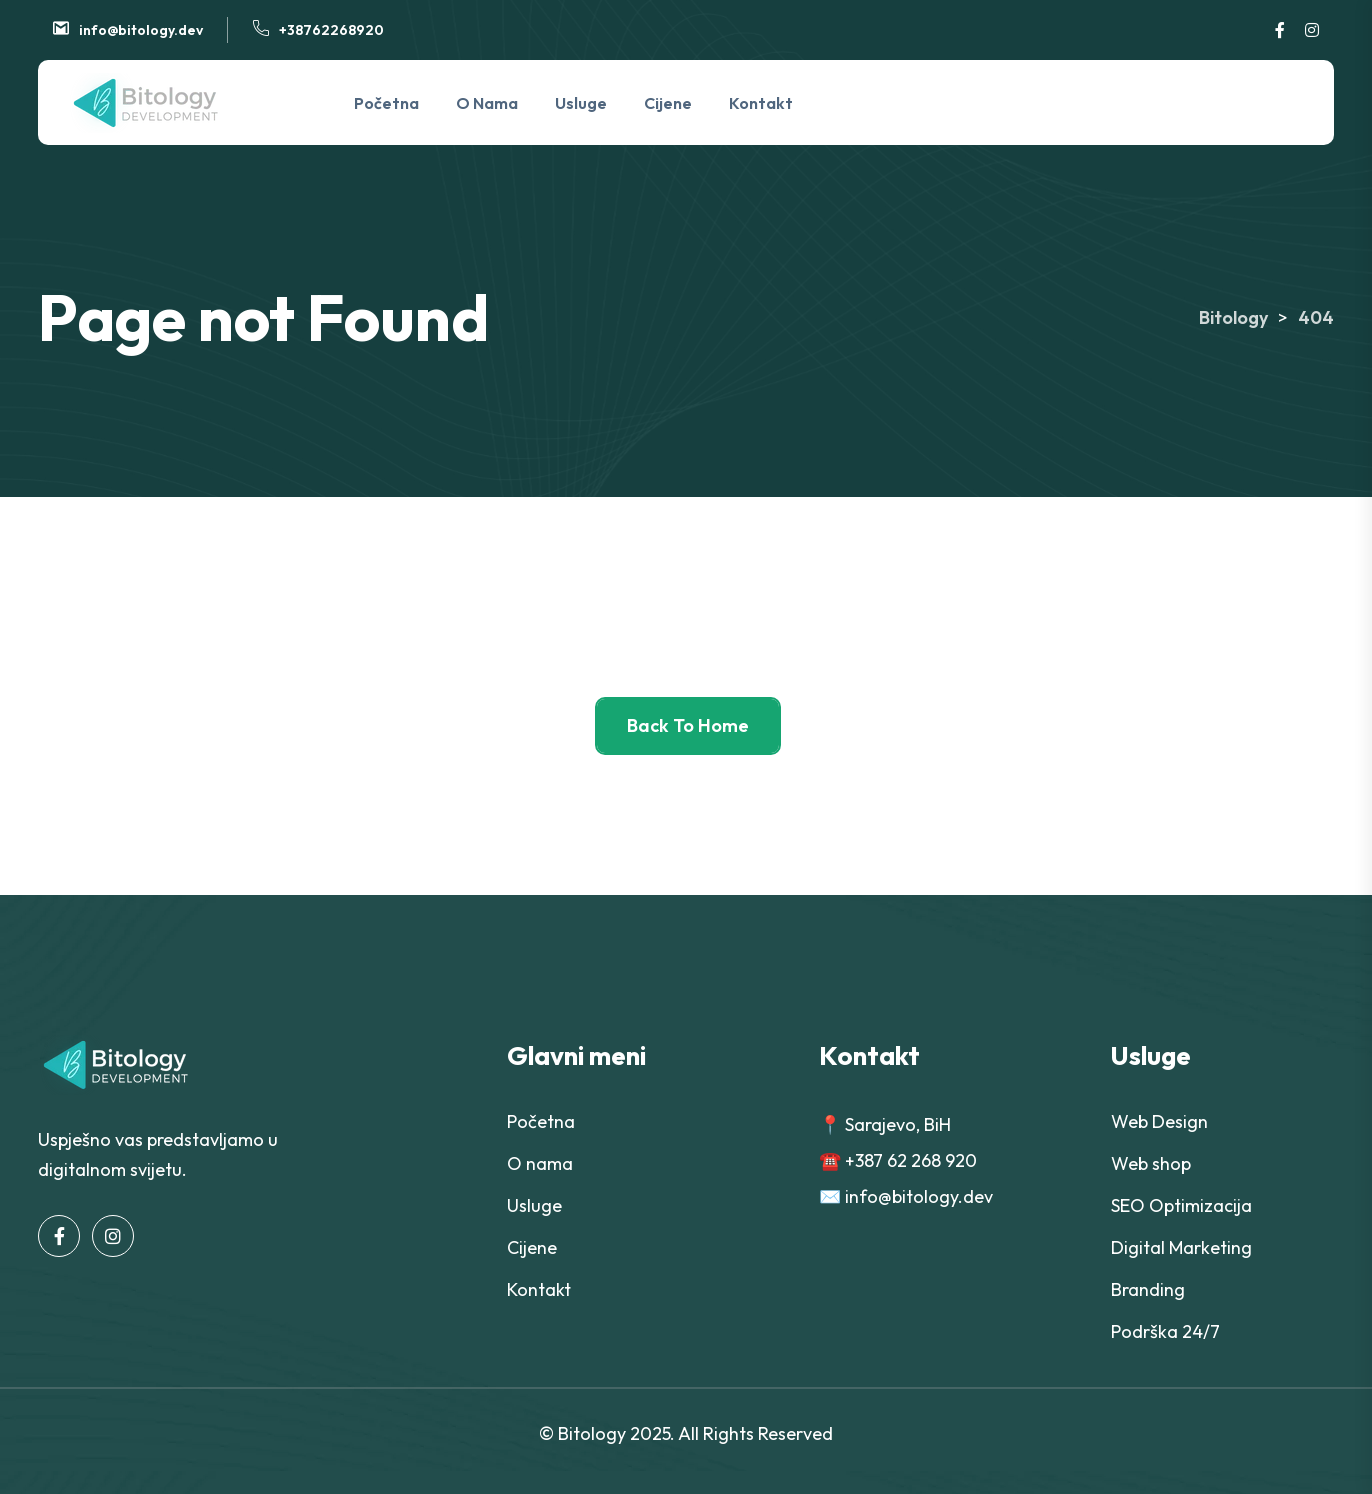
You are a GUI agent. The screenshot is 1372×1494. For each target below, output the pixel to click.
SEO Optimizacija (1181, 1205)
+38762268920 (331, 30)
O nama (487, 103)
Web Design (1159, 1121)
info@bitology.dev (141, 30)
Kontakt (761, 103)
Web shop (1151, 1163)
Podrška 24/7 (1165, 1331)
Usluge (581, 103)
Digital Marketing (1181, 1247)
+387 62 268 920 (911, 1160)
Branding (1148, 1289)
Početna (386, 103)
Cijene (668, 103)
